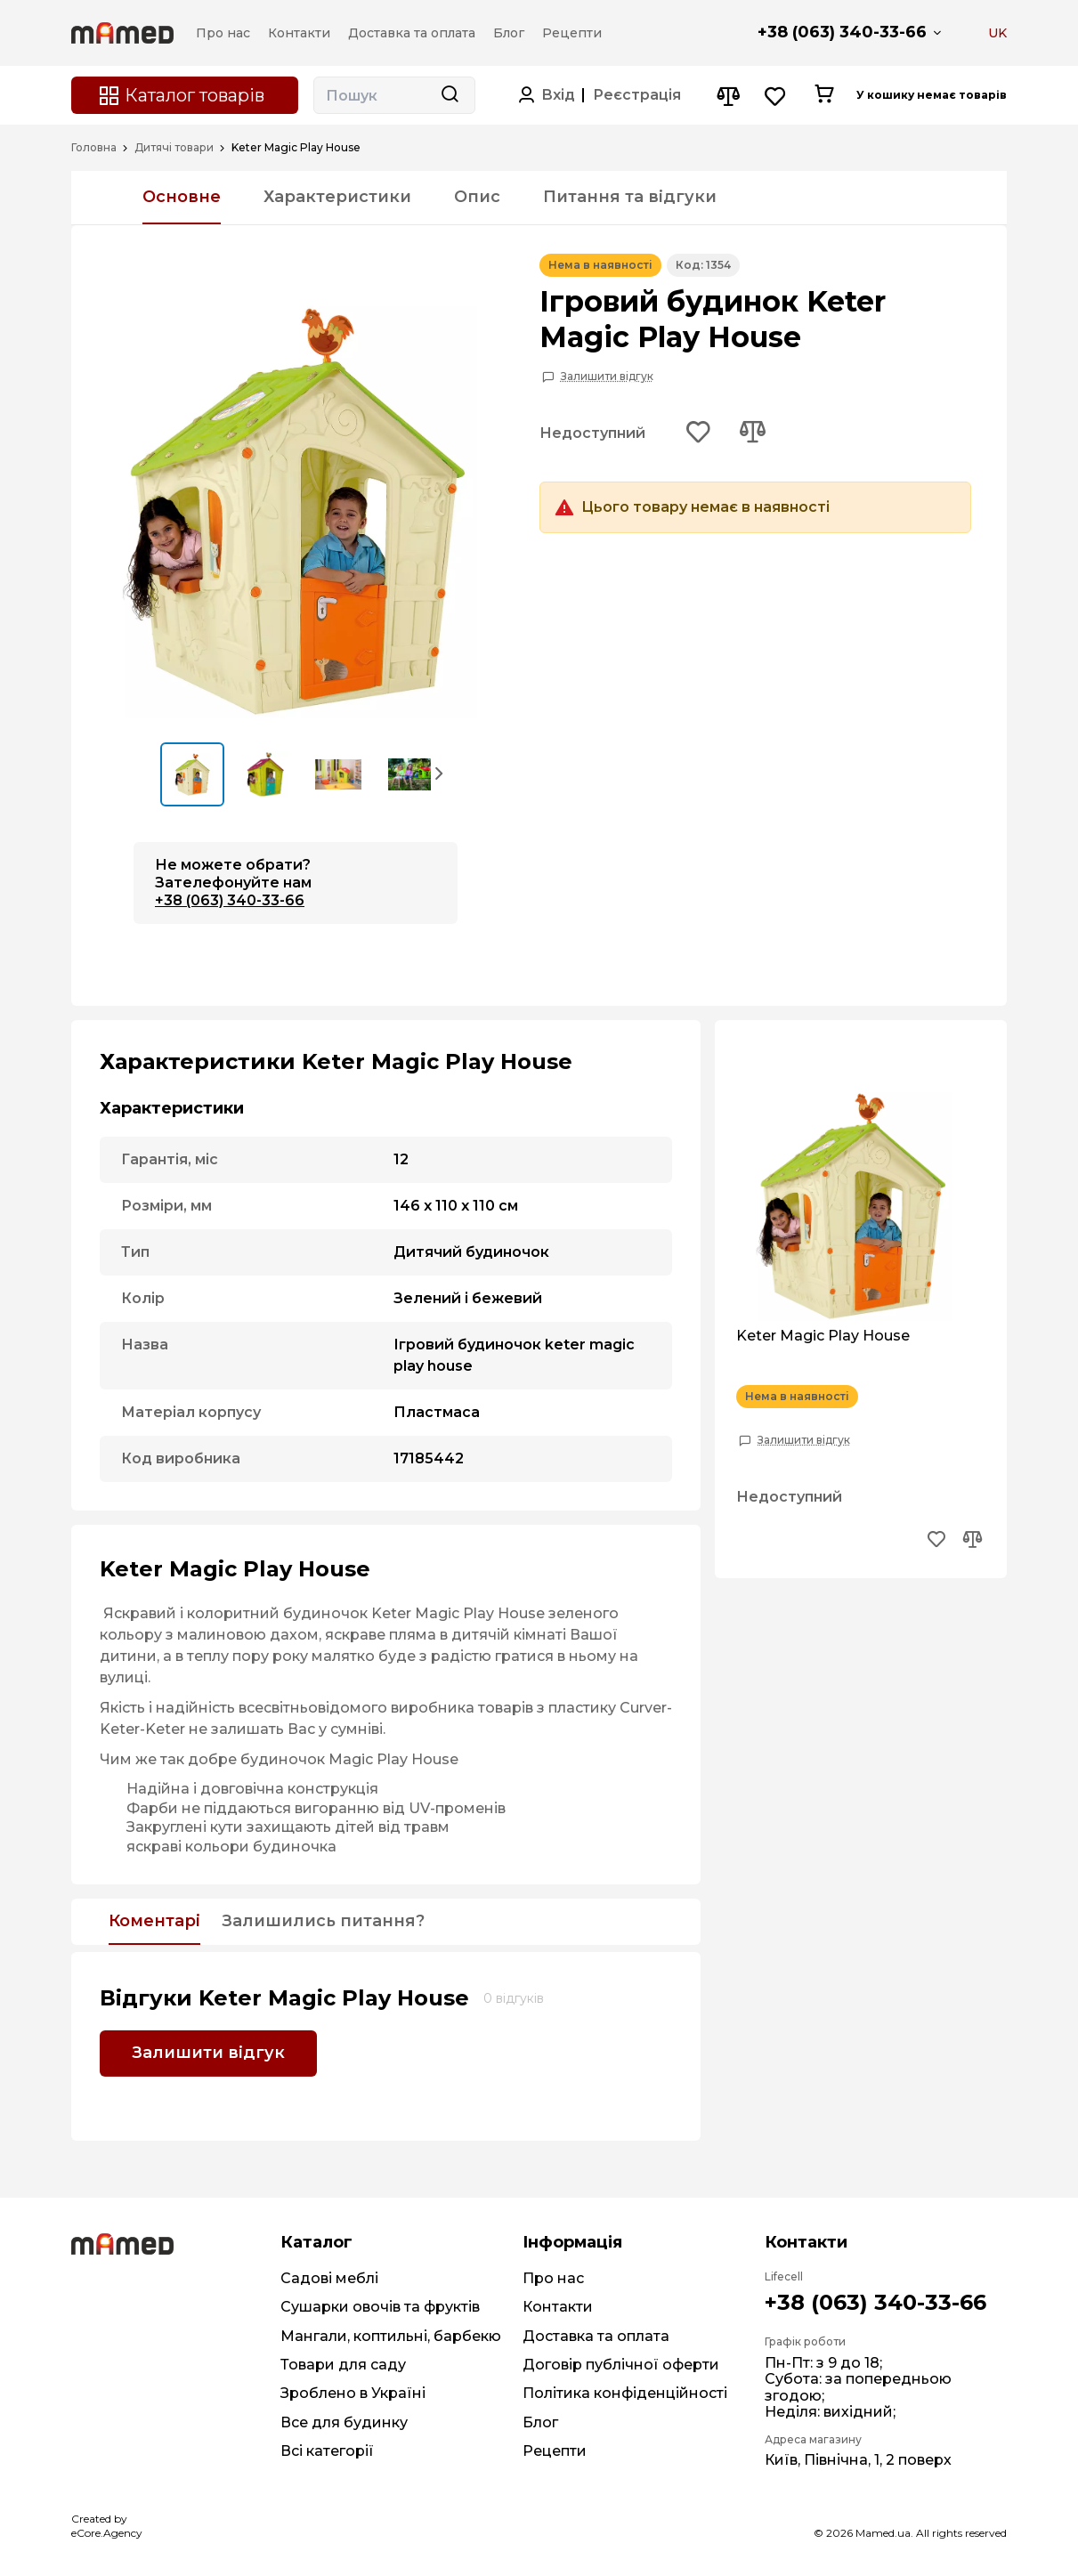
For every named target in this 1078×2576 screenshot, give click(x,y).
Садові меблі (329, 2278)
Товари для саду (343, 2364)
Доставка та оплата (596, 2336)
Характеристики (337, 197)
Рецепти (555, 2450)
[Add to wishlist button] (699, 433)
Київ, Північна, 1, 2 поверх (858, 2459)
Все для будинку (344, 2422)
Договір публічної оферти (621, 2364)
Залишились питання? (323, 1922)
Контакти (558, 2306)
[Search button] (449, 95)
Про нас (553, 2278)
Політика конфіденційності (625, 2393)
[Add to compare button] (752, 433)
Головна (94, 148)
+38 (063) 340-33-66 (842, 32)
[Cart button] (823, 95)
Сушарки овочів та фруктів (380, 2306)
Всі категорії (327, 2450)
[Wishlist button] (775, 95)
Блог (540, 2422)
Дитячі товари (174, 148)
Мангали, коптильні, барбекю (390, 2336)
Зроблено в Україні (353, 2393)
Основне (181, 197)
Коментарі (154, 1922)
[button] (440, 772)
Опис (477, 197)
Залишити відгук (607, 376)
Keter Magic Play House (823, 1336)
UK (997, 33)
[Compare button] (727, 95)
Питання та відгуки (630, 197)
